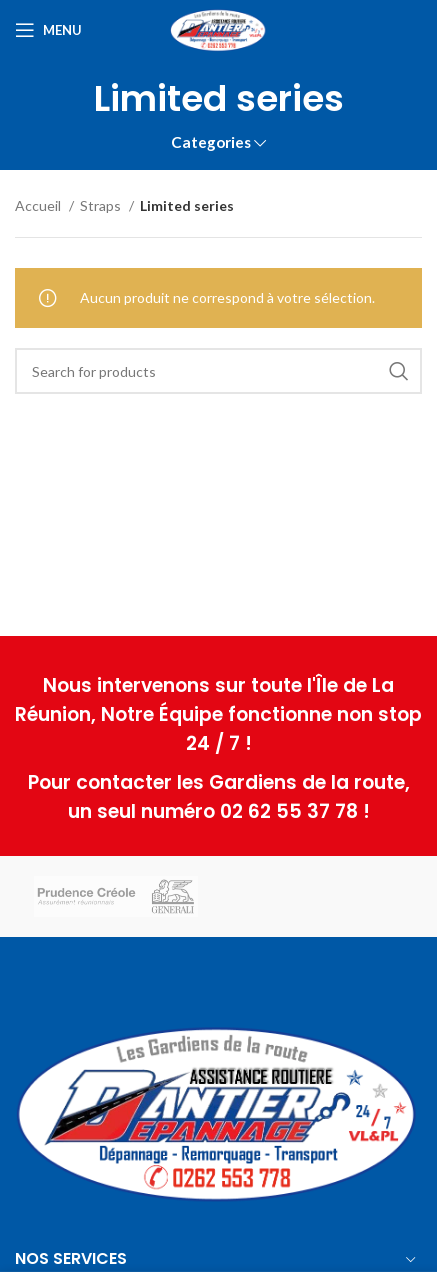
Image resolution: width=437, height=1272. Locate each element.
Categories (211, 142)
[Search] (218, 371)
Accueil (39, 205)
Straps (102, 205)
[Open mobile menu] (48, 30)
